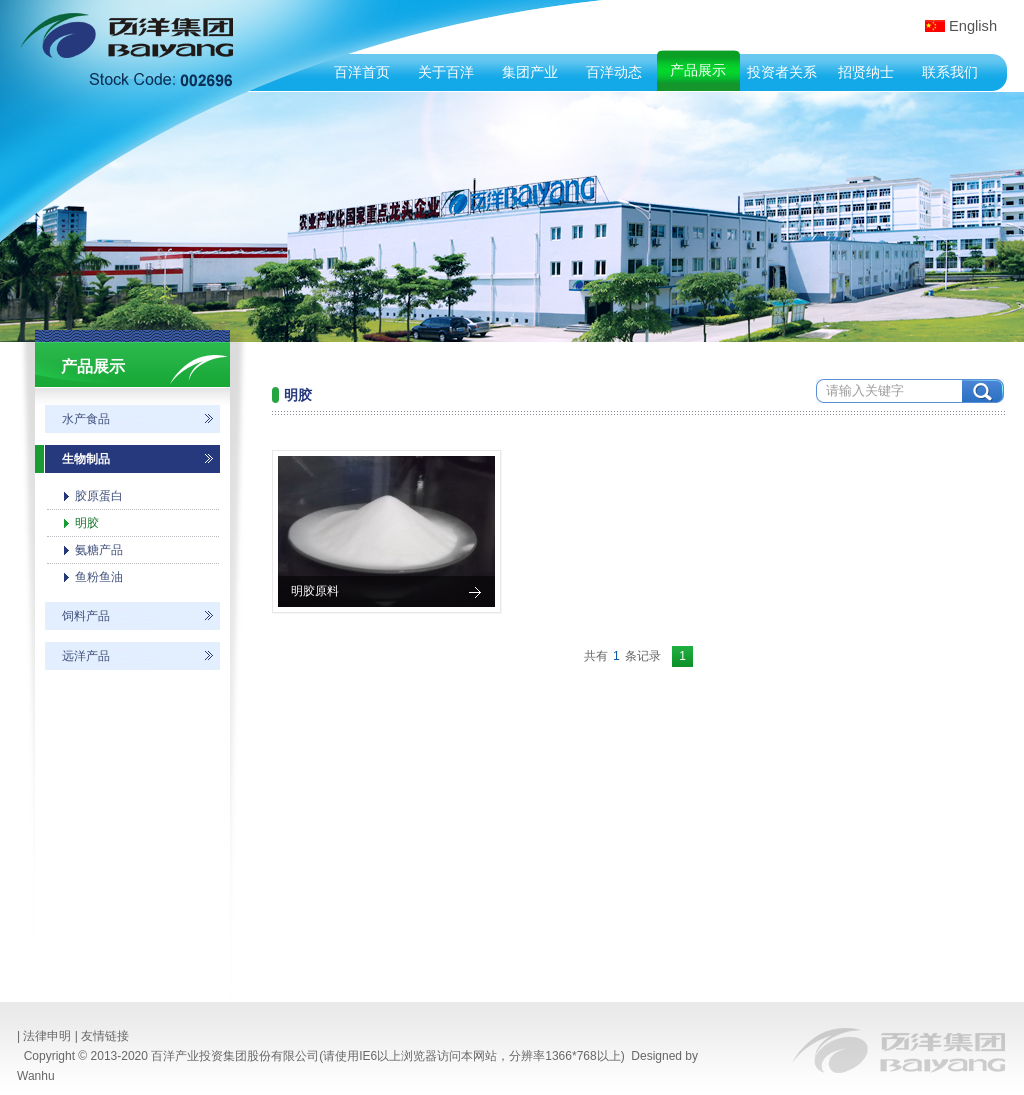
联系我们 (950, 72)
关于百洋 (446, 72)
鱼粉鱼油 (99, 577)
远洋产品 (86, 656)
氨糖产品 (99, 550)
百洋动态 (614, 72)
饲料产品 (86, 616)
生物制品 (86, 459)
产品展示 (698, 70)
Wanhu (36, 1076)
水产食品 (86, 419)
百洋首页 (362, 72)
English (973, 26)
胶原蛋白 (99, 496)
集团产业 (530, 72)
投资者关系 (782, 72)
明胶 (87, 523)
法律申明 (47, 1036)
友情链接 (105, 1036)
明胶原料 (315, 591)
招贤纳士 (866, 72)
